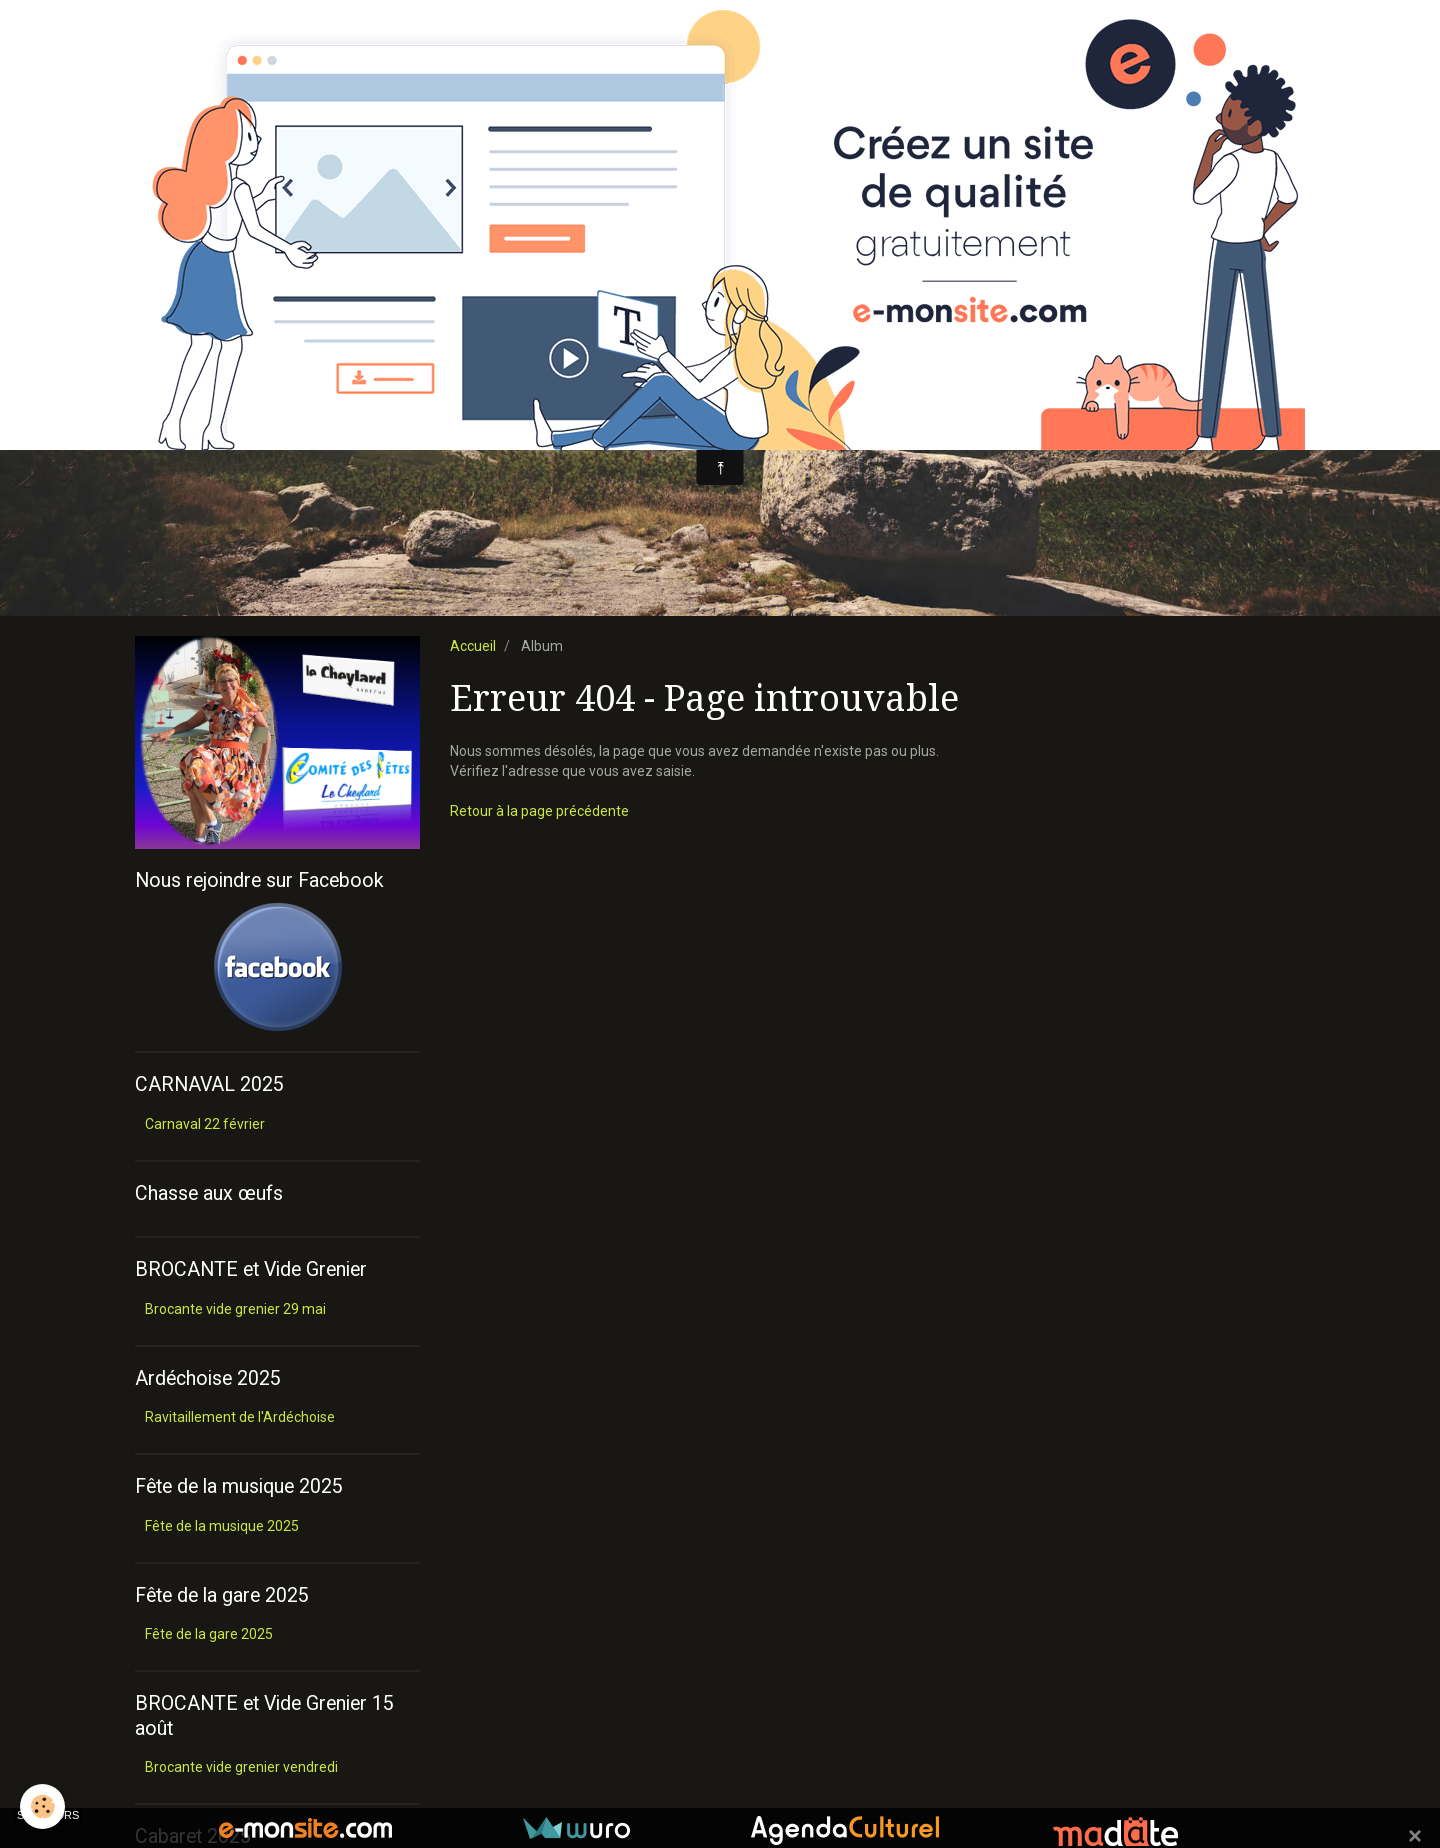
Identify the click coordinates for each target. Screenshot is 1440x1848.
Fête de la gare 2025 (209, 1634)
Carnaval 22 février (205, 1124)
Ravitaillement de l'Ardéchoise (240, 1417)
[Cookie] (42, 1806)
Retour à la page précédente (539, 811)
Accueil (473, 646)
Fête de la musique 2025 (222, 1526)
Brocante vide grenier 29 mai (235, 1309)
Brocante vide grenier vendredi (241, 1767)
